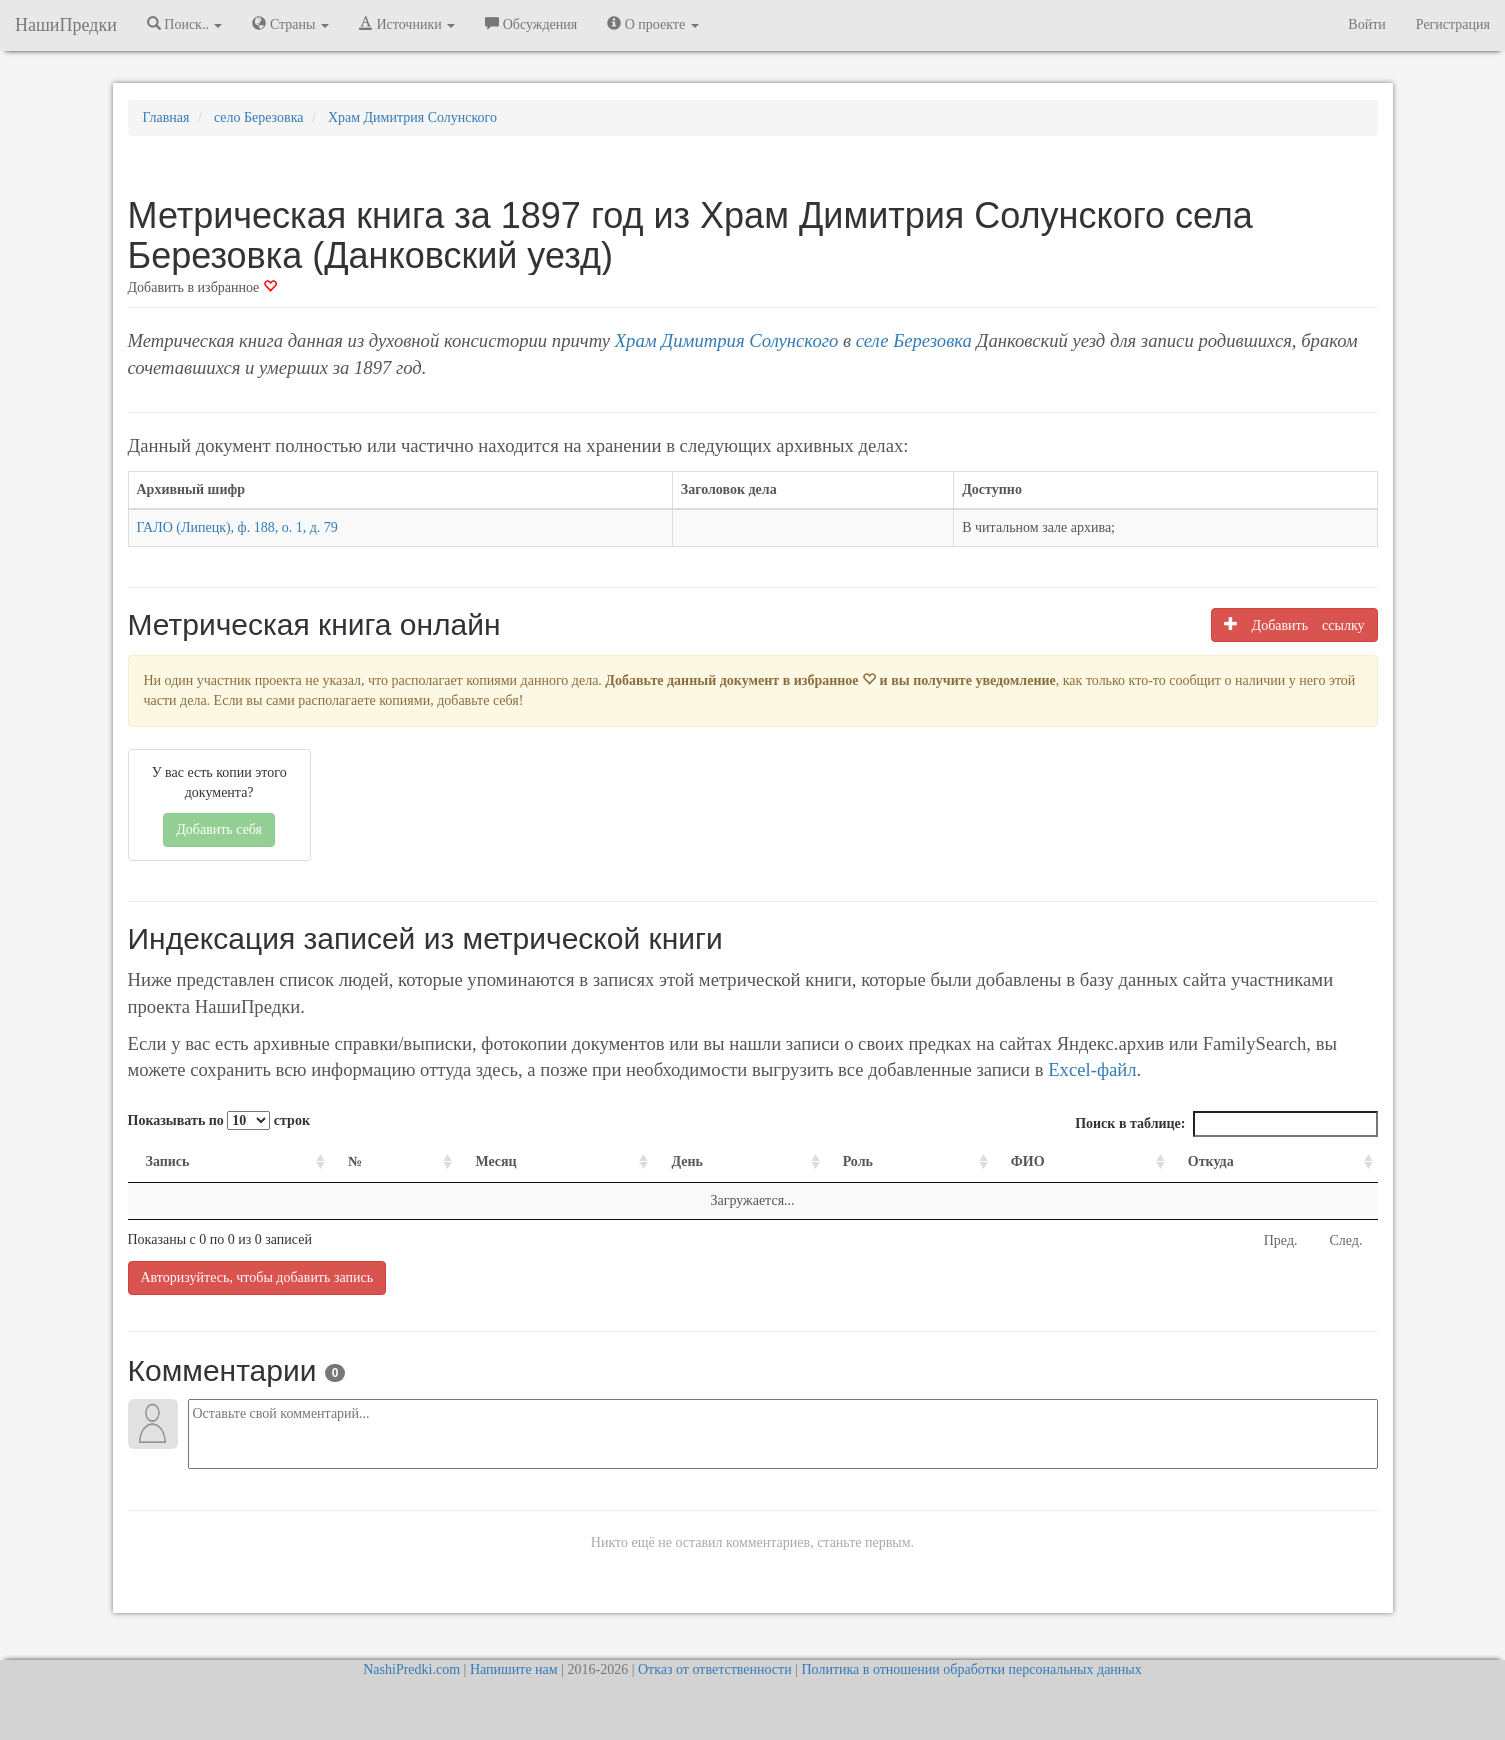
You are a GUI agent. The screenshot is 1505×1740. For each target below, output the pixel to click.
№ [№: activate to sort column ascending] (355, 1161)
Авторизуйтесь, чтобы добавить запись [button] (257, 1277)
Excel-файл (1092, 1069)
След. (1346, 1240)
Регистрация (1453, 24)
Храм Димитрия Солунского (727, 340)
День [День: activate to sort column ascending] (687, 1161)
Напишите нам (514, 1669)
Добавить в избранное (202, 287)
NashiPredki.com (411, 1669)
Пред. (1281, 1240)
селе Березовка (914, 340)
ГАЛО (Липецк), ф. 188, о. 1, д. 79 (237, 527)
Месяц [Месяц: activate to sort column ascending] (495, 1161)
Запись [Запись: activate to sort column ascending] (168, 1161)
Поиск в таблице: (1226, 1124)
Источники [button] (407, 24)
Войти (1366, 24)
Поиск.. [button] (185, 24)
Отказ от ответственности (715, 1669)
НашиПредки (66, 25)
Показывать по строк (219, 1120)
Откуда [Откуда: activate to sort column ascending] (1211, 1161)
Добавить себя (219, 829)
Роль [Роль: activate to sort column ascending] (858, 1161)
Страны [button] (290, 24)
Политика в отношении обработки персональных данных (971, 1669)
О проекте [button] (652, 24)
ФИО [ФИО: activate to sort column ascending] (1028, 1161)
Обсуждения (531, 24)
